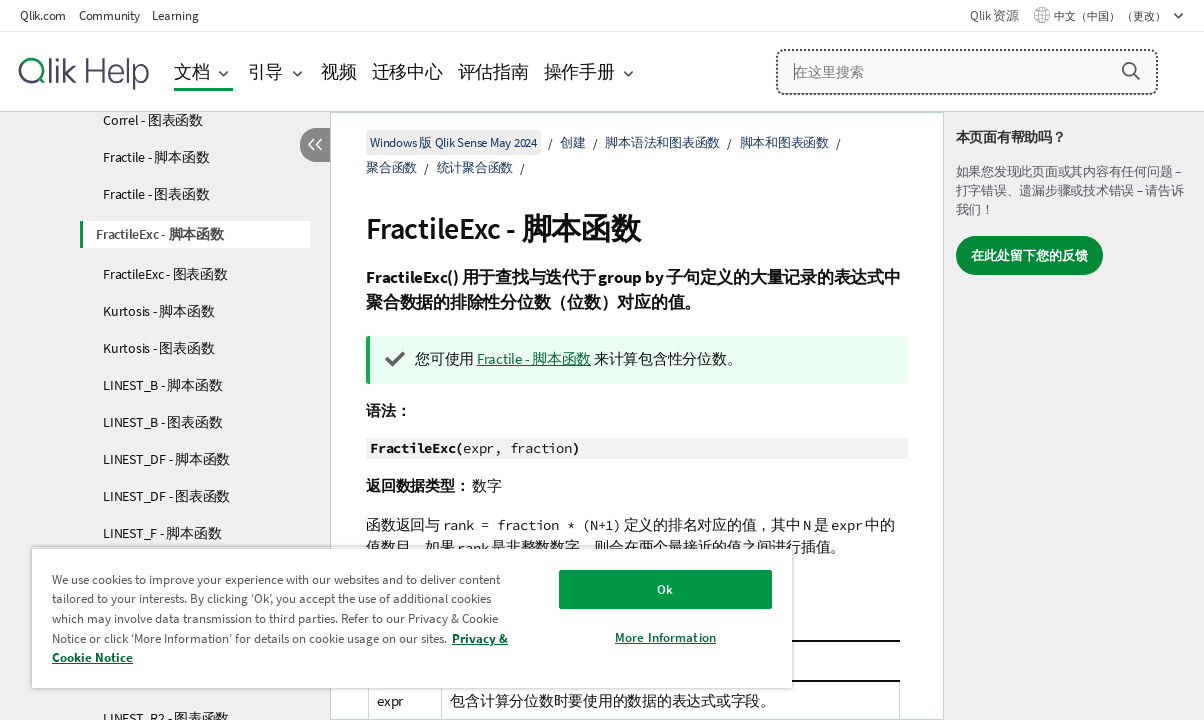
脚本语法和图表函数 (662, 142)
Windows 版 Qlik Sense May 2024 (453, 142)
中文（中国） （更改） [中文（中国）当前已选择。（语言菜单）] (1111, 16)
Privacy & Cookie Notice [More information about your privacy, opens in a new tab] (227, 657)
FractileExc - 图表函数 (165, 274)
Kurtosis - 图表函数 (158, 348)
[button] (1131, 71)
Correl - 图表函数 (153, 120)
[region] (381, 617)
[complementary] (1074, 416)
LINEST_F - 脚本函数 (162, 533)
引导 (266, 71)
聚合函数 (391, 167)
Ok (613, 589)
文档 (192, 71)
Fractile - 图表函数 (156, 194)
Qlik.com (43, 15)
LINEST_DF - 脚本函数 (166, 459)
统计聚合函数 (475, 167)
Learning (175, 15)
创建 (573, 142)
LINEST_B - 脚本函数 (162, 385)
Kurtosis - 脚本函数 (158, 311)
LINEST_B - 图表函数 (162, 422)
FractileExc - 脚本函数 (160, 234)
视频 (339, 71)
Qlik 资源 (994, 15)
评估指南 (493, 71)
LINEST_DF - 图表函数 (166, 496)
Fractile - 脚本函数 (156, 157)
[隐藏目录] (315, 145)
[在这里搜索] (967, 72)
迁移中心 (407, 71)
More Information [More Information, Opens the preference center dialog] (613, 637)
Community (109, 15)
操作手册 (579, 71)
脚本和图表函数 (784, 142)
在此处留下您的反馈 (1029, 255)
